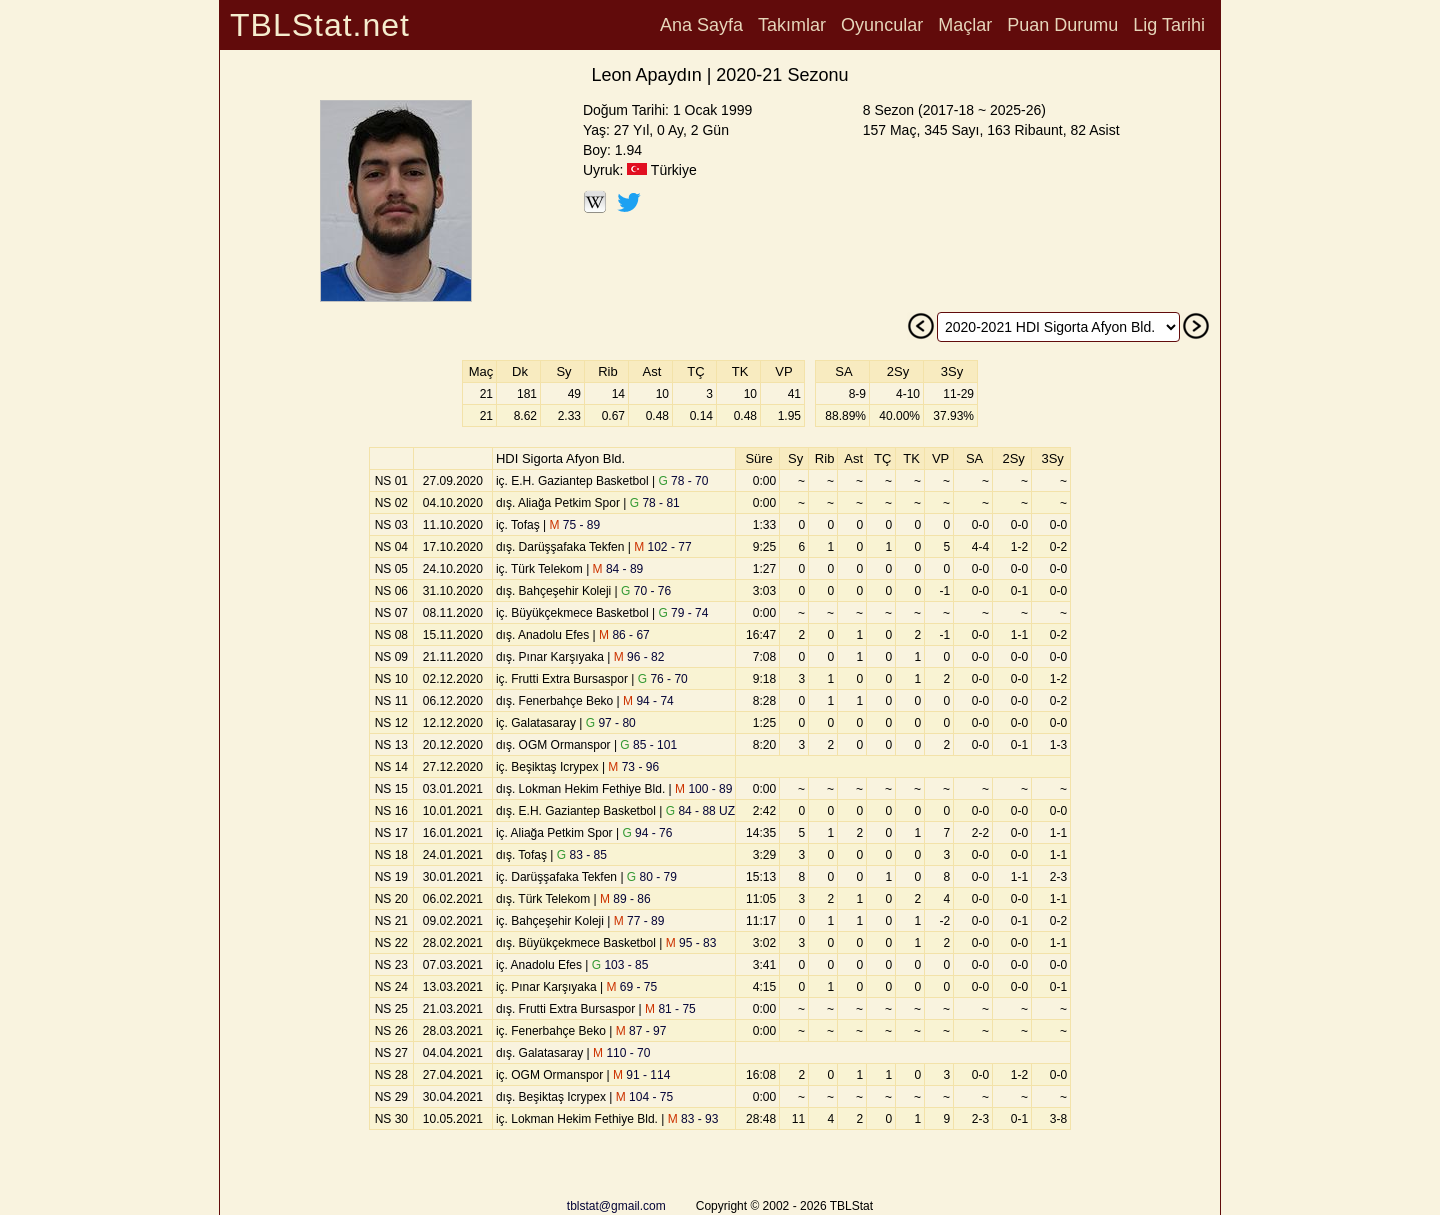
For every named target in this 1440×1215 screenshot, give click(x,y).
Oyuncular (882, 25)
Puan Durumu (1062, 25)
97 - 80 (611, 723)
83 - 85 (582, 855)
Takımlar (792, 25)
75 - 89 (574, 525)
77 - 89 (639, 921)
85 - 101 (648, 745)
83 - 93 (693, 1119)
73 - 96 (633, 767)
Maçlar (965, 25)
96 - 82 (639, 657)
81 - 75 (670, 1009)
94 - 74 (648, 701)
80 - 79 (652, 877)
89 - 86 (625, 899)
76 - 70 (663, 679)
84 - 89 (618, 569)
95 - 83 (691, 943)
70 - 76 (646, 591)
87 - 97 (641, 1031)
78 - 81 (655, 503)
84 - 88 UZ (700, 811)
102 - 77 (662, 547)
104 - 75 (644, 1097)
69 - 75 (631, 987)
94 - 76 (647, 833)
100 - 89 (703, 789)
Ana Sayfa (701, 25)
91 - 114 (641, 1075)
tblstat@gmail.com (616, 1206)
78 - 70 (683, 481)
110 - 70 (621, 1053)
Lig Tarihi (1169, 25)
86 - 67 (624, 635)
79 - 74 (683, 613)
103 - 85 (620, 965)
